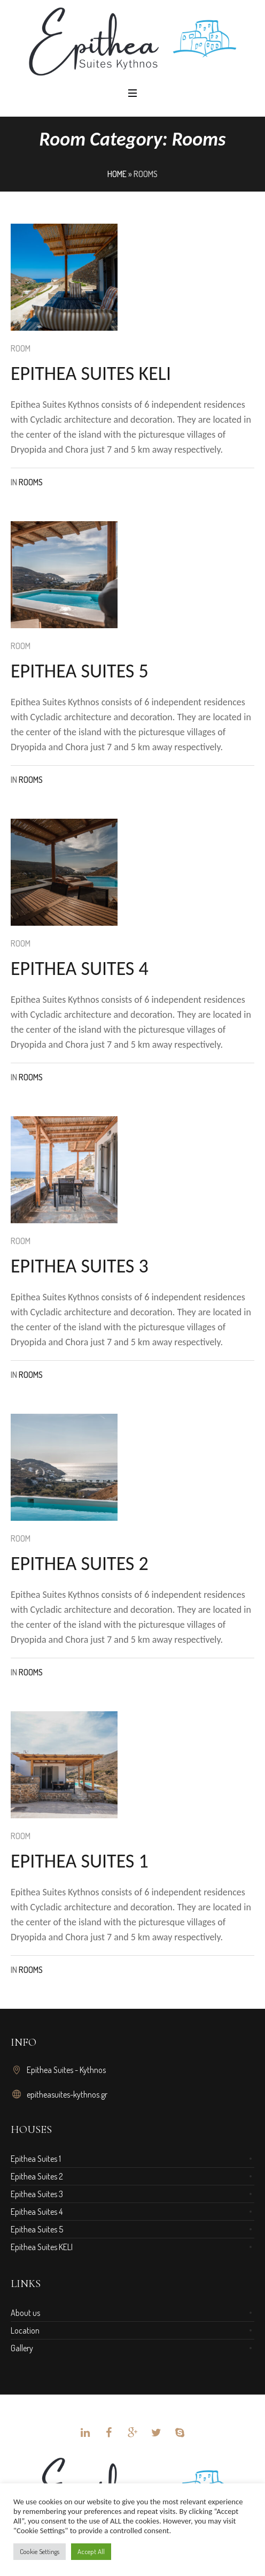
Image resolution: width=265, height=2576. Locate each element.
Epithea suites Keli (91, 373)
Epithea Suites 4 (37, 2211)
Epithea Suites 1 (36, 2158)
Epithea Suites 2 (37, 2176)
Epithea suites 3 (80, 1266)
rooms (31, 482)
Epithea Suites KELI (42, 2247)
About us (25, 2312)
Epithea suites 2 (80, 1563)
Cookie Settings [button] (39, 2551)
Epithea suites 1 (80, 1861)
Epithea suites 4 (80, 968)
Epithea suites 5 (80, 671)
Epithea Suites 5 (37, 2229)
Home (117, 174)
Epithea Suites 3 (37, 2194)
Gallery (22, 2348)
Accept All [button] (91, 2551)
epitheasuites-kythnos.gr (67, 2094)
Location (25, 2330)
